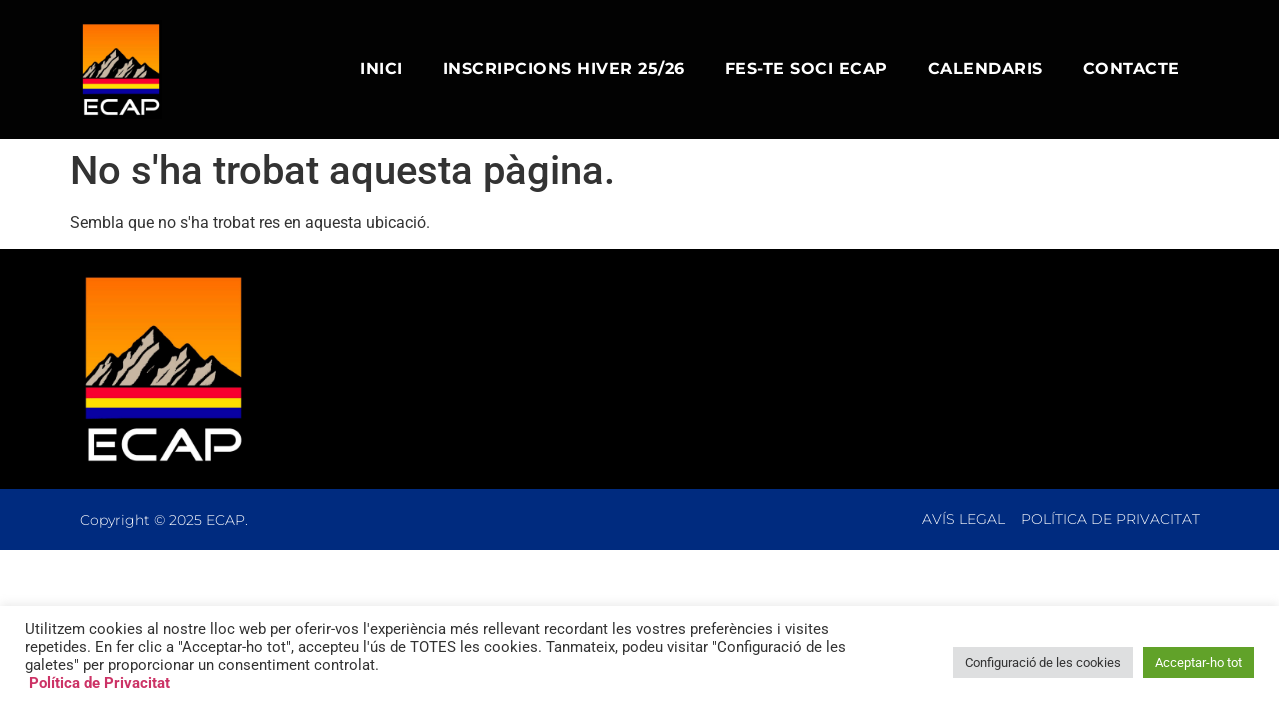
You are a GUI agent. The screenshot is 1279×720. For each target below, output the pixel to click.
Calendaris (985, 68)
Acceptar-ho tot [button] (1198, 662)
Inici (381, 68)
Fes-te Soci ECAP (806, 68)
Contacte (1131, 68)
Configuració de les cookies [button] (1043, 662)
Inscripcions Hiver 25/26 (564, 68)
